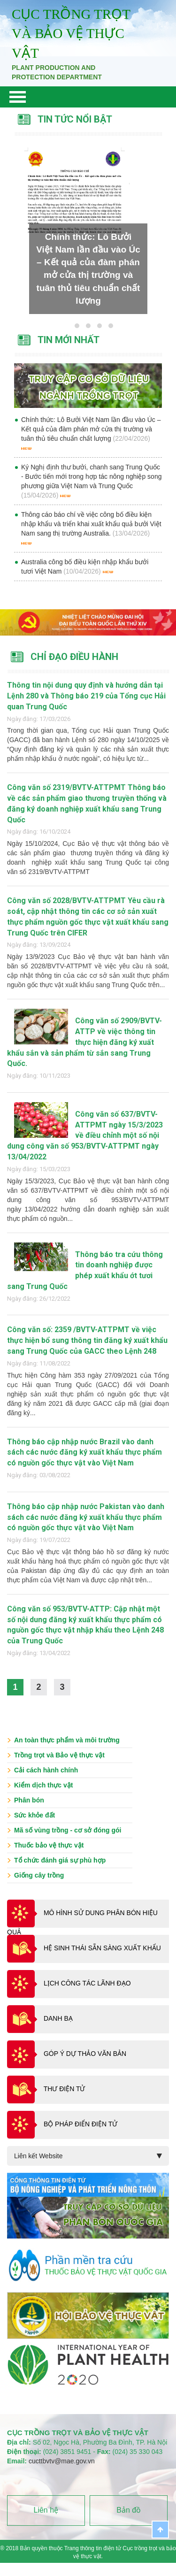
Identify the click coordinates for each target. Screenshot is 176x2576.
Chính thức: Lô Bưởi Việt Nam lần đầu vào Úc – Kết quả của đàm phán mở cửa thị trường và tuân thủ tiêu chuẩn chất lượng (91, 429)
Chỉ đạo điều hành (74, 656)
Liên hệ (46, 2510)
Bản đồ (128, 2510)
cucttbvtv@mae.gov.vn (62, 2461)
